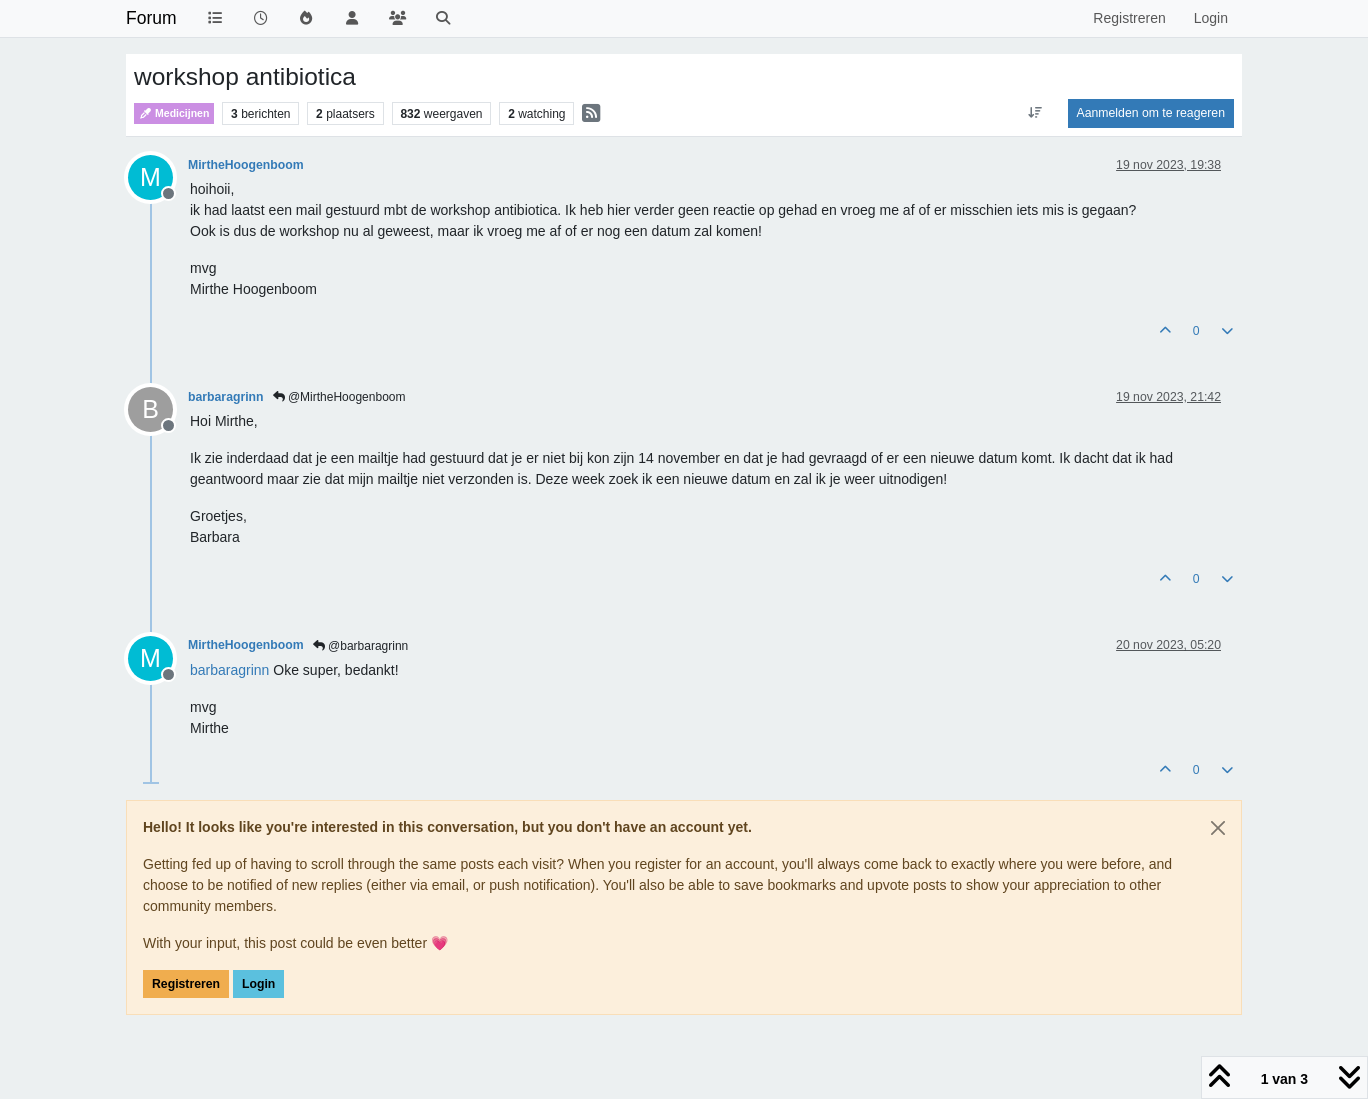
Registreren (186, 984)
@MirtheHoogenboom (339, 397)
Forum (151, 18)
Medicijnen (174, 113)
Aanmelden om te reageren (1151, 113)
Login (258, 984)
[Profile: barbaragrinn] (229, 670)
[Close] (1218, 828)
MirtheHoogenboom (246, 165)
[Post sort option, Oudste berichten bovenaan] (1034, 113)
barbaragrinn (226, 397)
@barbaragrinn (361, 646)
